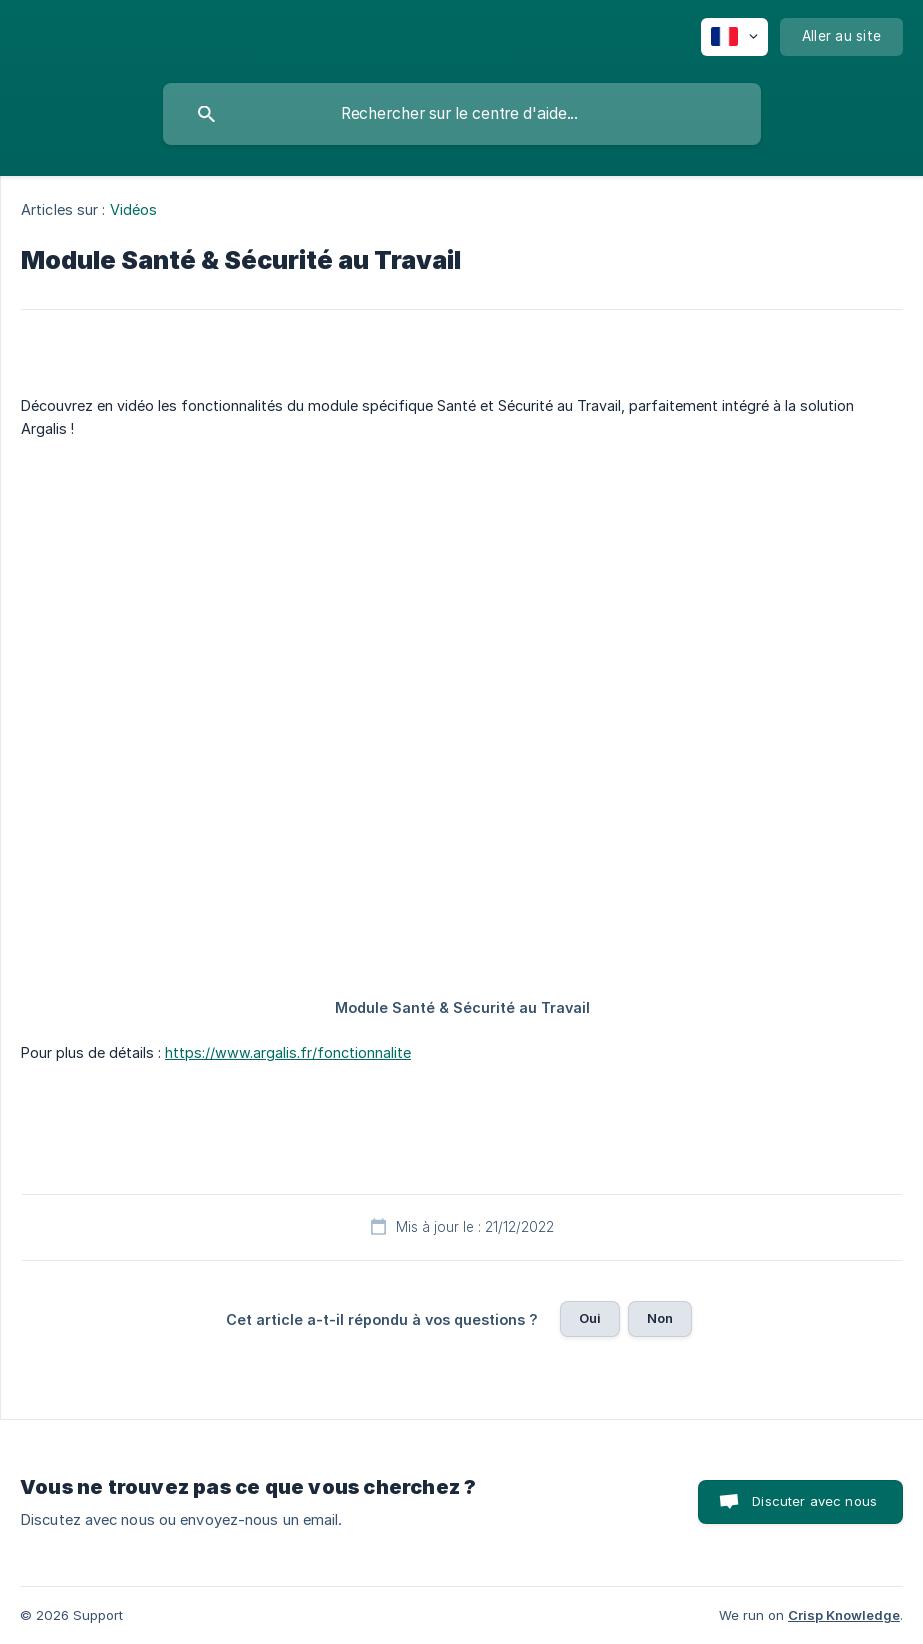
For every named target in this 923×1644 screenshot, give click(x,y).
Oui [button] (590, 1318)
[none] (734, 37)
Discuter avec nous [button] (814, 1501)
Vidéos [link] (134, 209)
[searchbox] (462, 114)
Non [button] (660, 1318)
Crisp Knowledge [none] (844, 1615)
